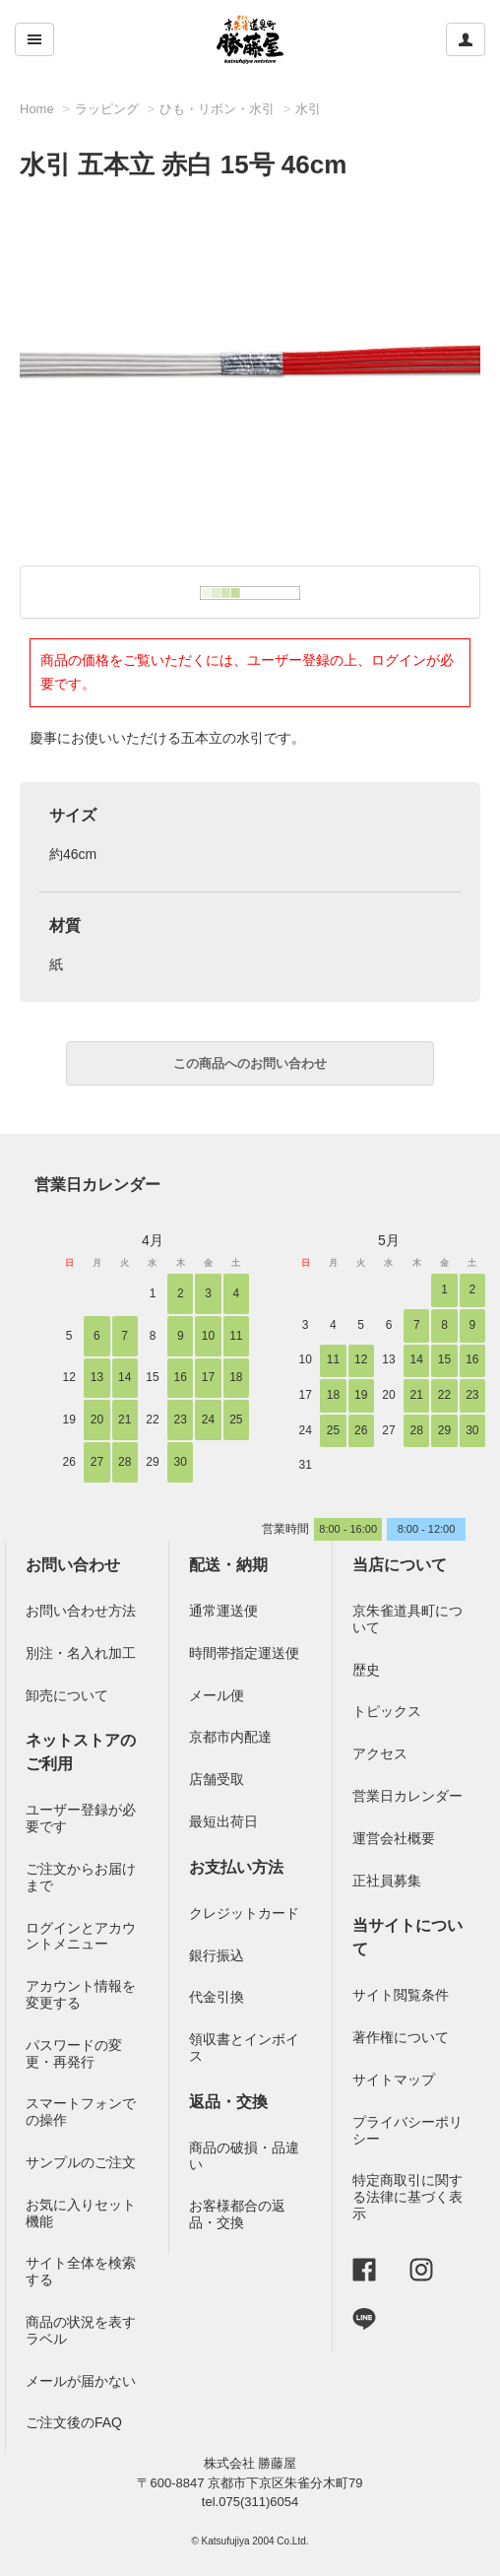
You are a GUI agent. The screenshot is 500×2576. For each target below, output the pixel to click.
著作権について (400, 2037)
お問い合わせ (73, 1564)
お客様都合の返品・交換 (237, 2214)
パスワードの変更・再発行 (74, 2053)
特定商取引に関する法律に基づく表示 (407, 2196)
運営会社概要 (393, 1838)
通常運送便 (223, 1610)
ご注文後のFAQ (74, 2422)
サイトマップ (393, 2079)
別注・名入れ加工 (81, 1653)
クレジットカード (244, 1913)
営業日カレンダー (97, 1184)
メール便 (216, 1695)
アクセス (379, 1753)
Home (37, 108)
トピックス (386, 1711)
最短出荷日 (223, 1821)
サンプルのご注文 (81, 2162)
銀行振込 (216, 1955)
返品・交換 (228, 2101)
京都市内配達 (230, 1737)
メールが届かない (81, 2381)
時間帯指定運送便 (244, 1653)
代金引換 (216, 1997)
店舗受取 (216, 1779)
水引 (308, 108)
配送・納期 (228, 1564)
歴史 (366, 1670)
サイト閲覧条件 (400, 1995)
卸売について (67, 1695)
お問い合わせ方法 (81, 1610)
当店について (399, 1564)
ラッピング (107, 108)
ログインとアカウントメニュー (81, 1936)
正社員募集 (386, 1880)
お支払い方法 (236, 1867)
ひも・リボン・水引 (217, 108)
